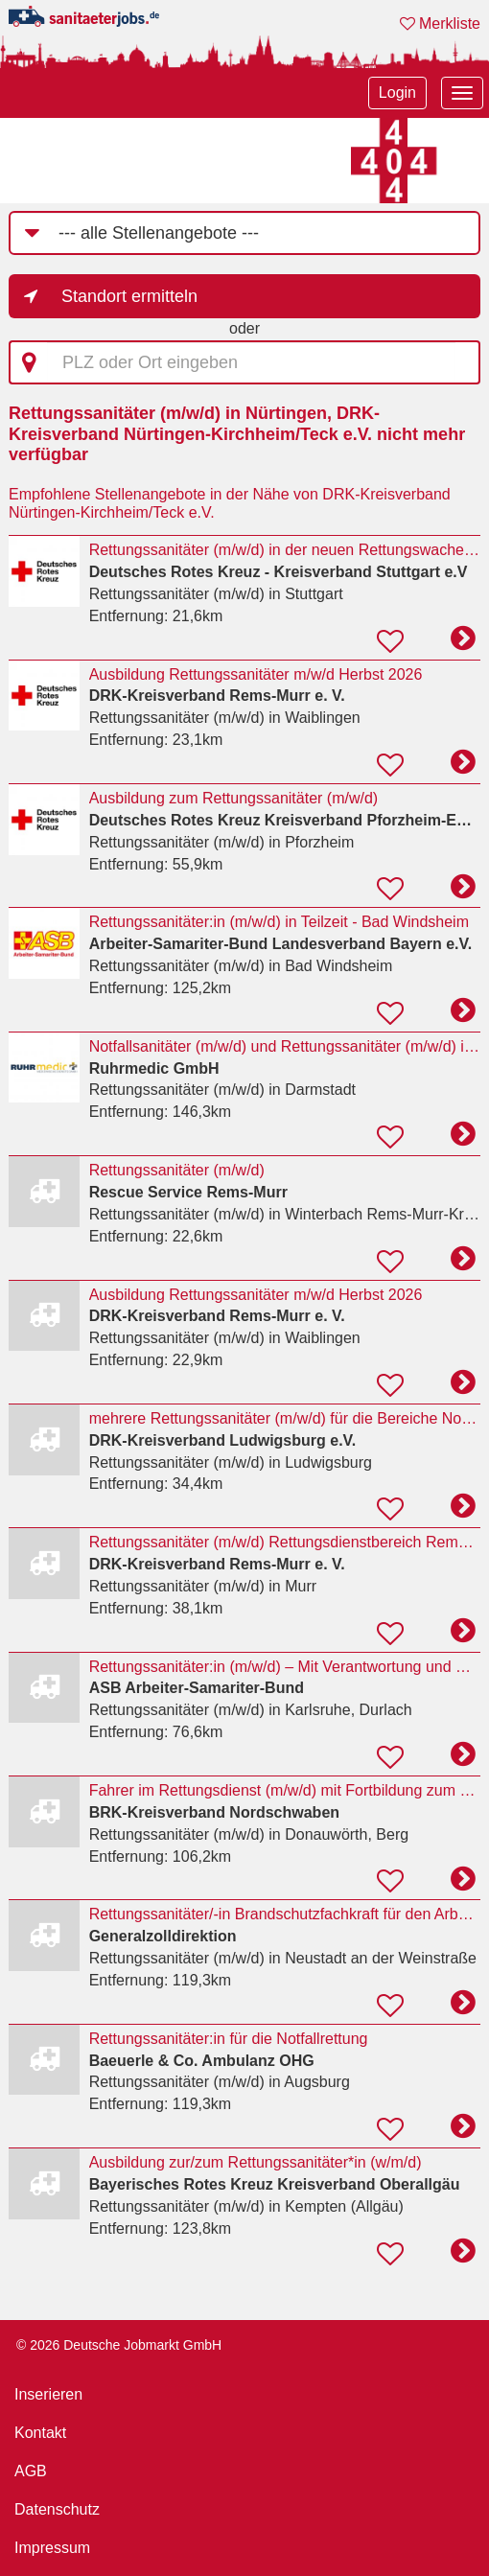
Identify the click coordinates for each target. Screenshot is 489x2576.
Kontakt (40, 2433)
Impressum (52, 2548)
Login (397, 92)
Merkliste (440, 23)
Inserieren (48, 2394)
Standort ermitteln (129, 296)
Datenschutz (57, 2509)
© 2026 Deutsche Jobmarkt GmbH (118, 2345)
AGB (30, 2471)
